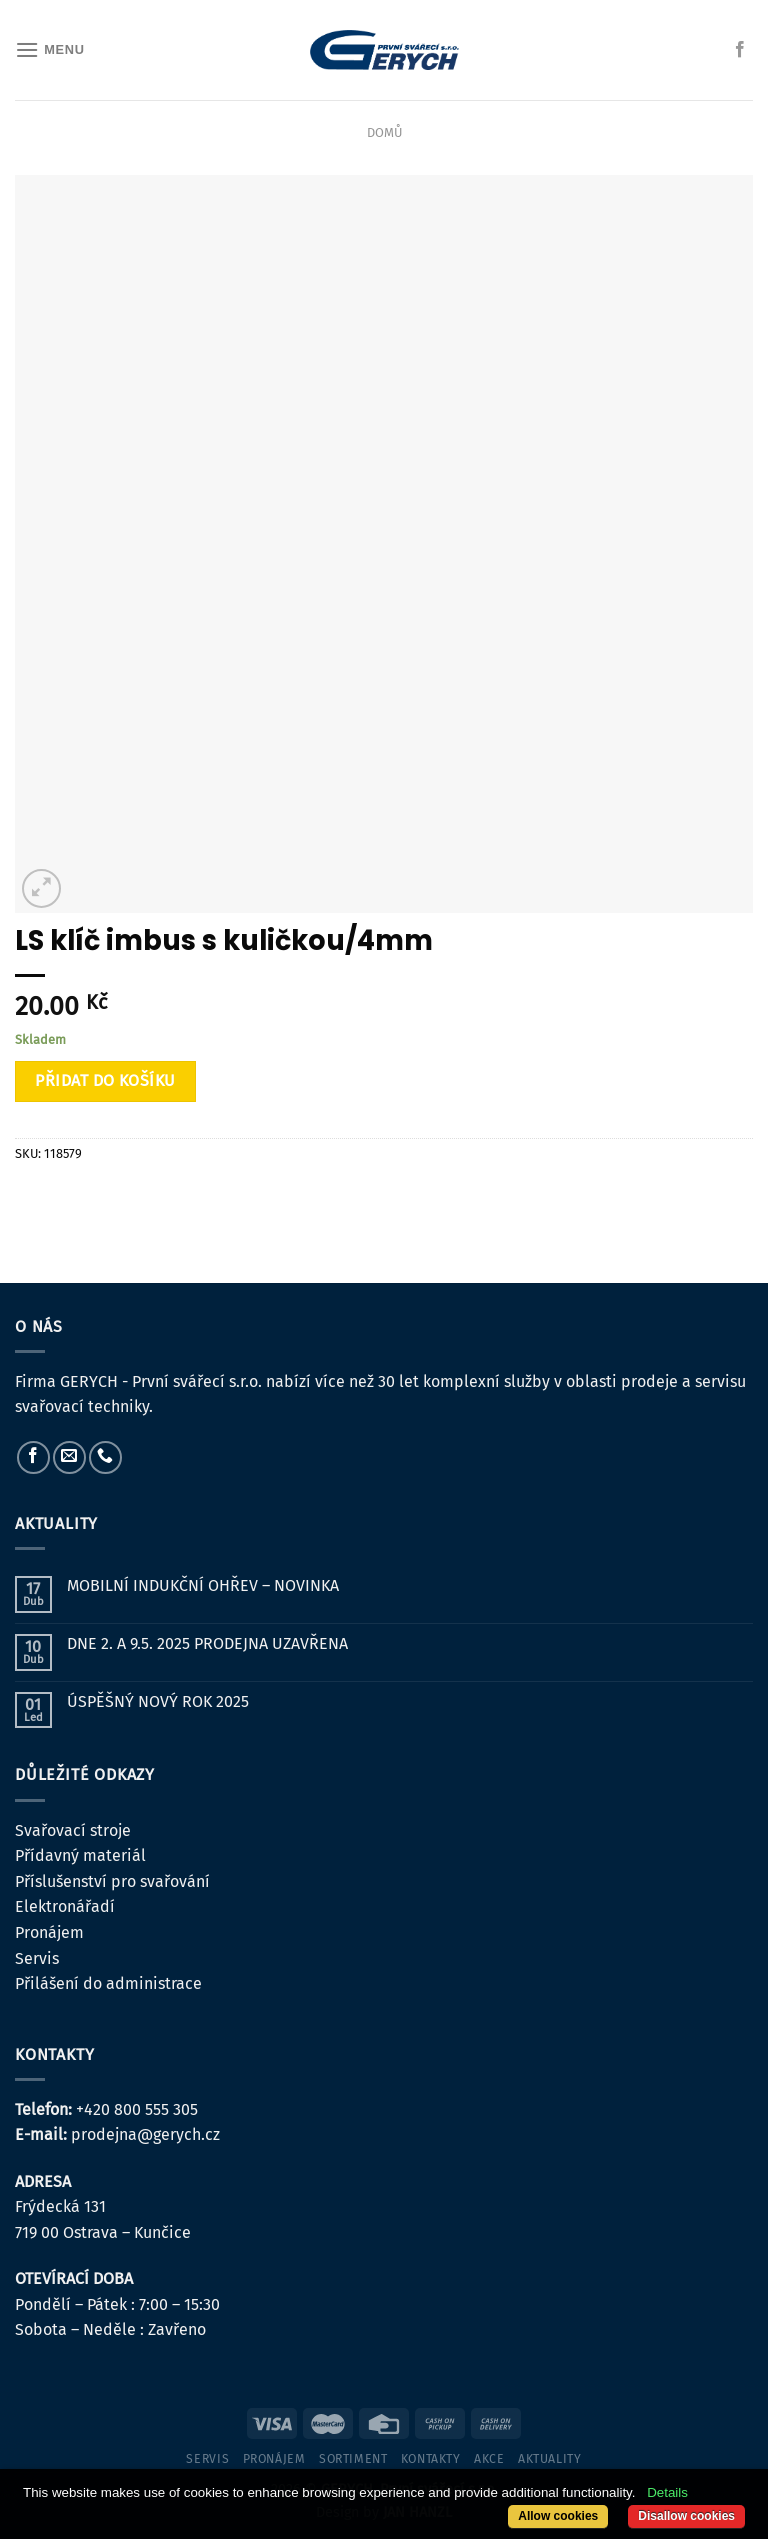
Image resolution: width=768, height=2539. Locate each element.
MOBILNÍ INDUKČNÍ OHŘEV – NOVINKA (203, 1585)
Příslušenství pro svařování (112, 1881)
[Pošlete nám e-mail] (69, 1457)
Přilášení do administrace (108, 1983)
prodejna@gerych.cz (145, 2134)
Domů (384, 132)
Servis (37, 1958)
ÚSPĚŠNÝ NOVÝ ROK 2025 (158, 1701)
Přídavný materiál (80, 1855)
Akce (489, 2459)
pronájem (274, 2459)
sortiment (353, 2459)
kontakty (431, 2459)
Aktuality (550, 2459)
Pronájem (49, 1932)
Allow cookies (558, 2516)
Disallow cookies (686, 2516)
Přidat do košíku (105, 1080)
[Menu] (50, 49)
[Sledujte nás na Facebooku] (740, 50)
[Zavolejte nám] (105, 1457)
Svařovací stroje (73, 1830)
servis (207, 2459)
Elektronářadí (65, 1906)
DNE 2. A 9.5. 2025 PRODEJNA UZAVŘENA (207, 1643)
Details (667, 2492)
